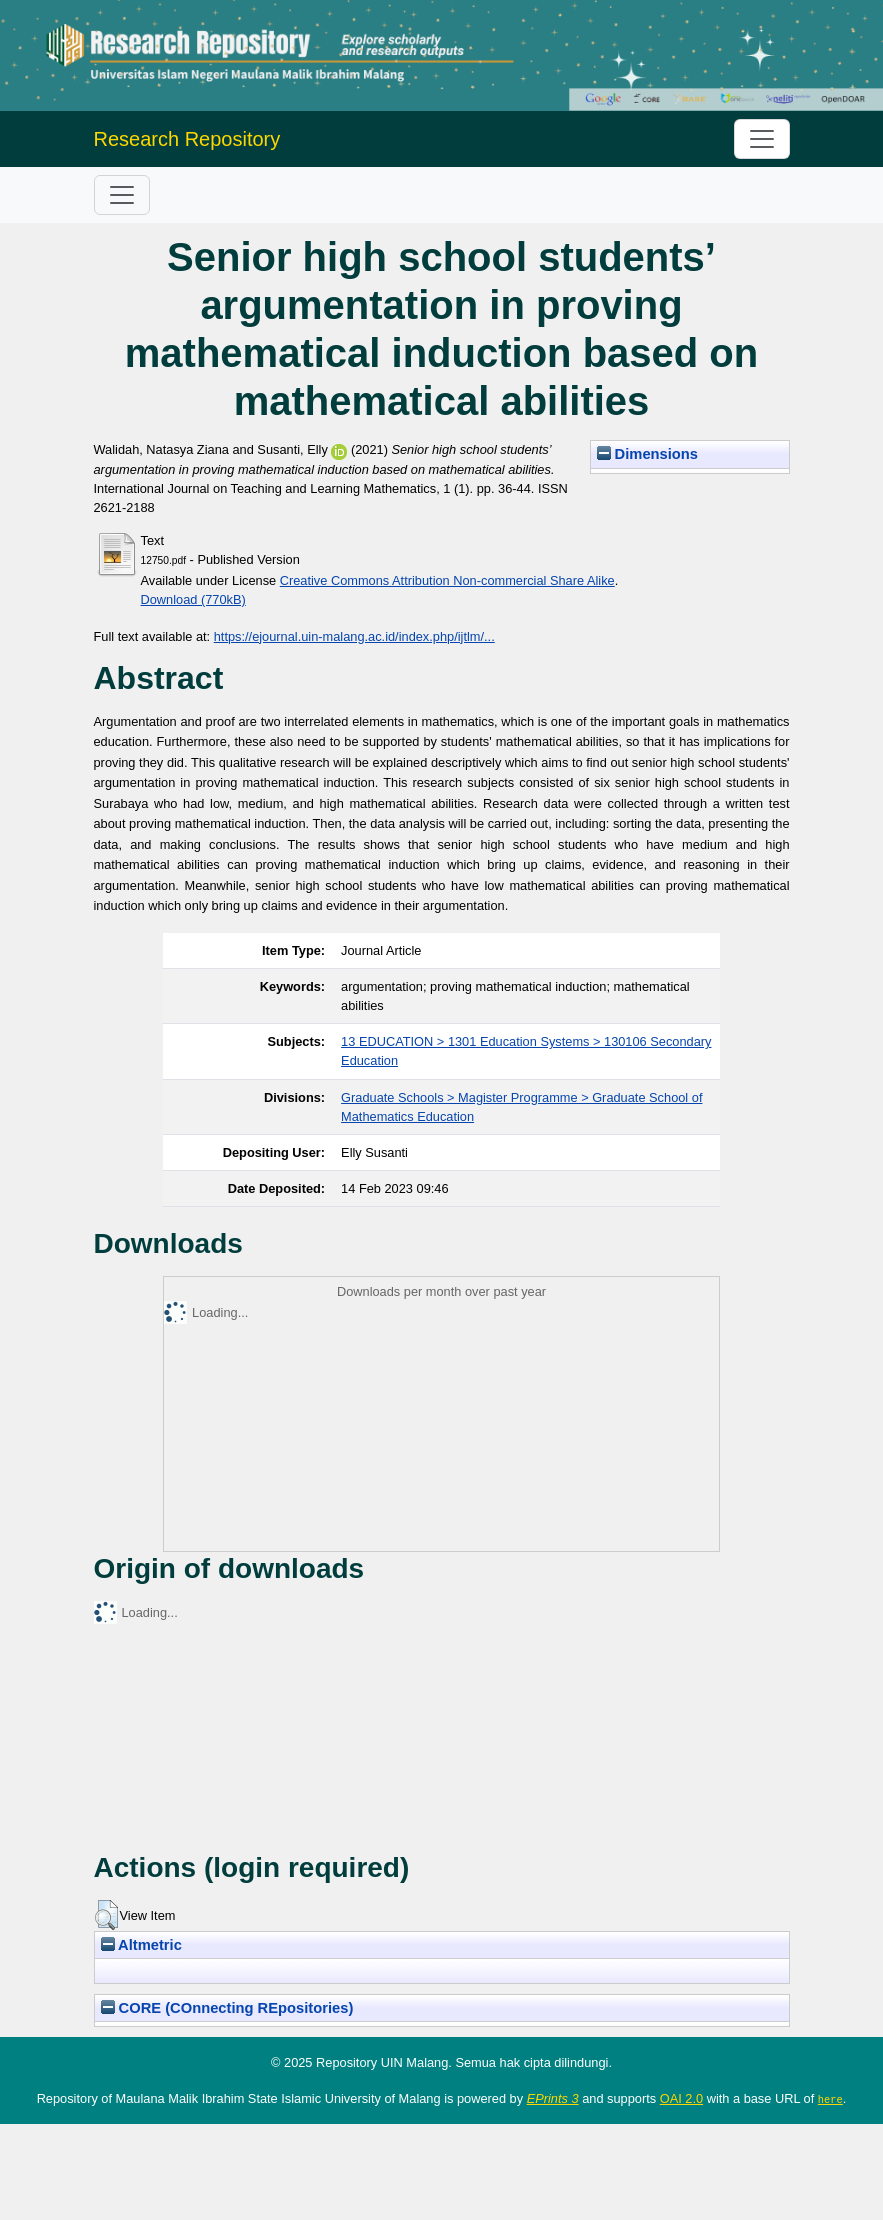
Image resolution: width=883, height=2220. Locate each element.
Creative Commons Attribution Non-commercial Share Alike (447, 580)
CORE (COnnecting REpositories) (227, 2008)
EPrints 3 (553, 2098)
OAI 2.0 (681, 2098)
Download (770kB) (193, 599)
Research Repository (187, 139)
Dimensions (648, 454)
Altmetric (141, 1945)
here (830, 2099)
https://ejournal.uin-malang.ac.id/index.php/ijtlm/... (354, 636)
